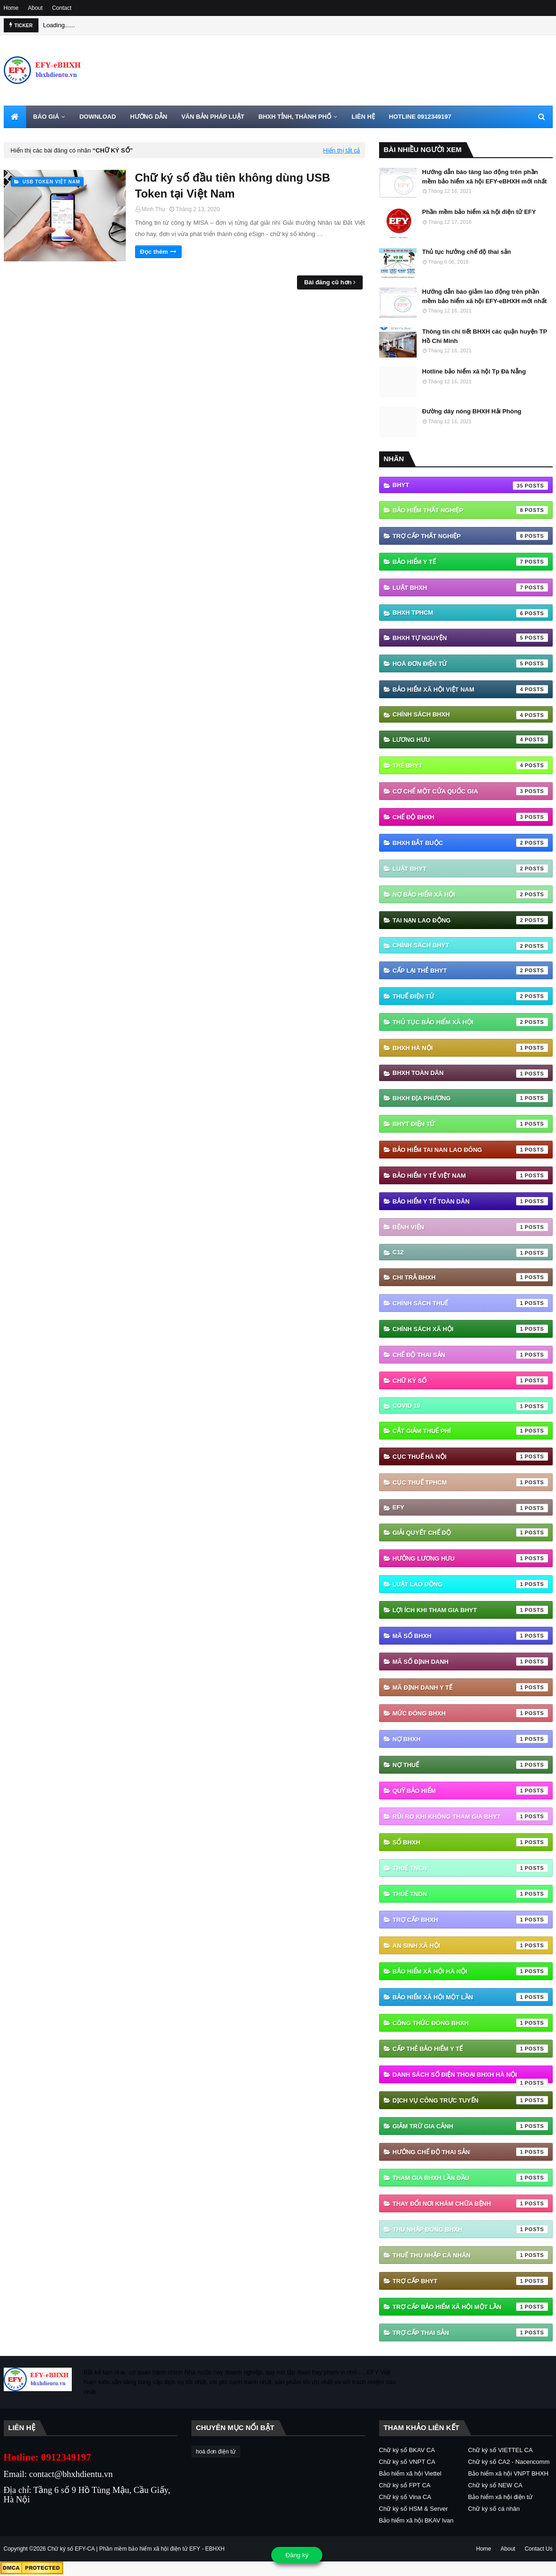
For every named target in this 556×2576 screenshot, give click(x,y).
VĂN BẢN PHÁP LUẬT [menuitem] (212, 116)
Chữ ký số (470, 1380)
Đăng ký (296, 2555)
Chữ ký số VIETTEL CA (500, 2450)
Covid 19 (470, 1406)
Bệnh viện (470, 1227)
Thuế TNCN (470, 1868)
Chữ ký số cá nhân (494, 2508)
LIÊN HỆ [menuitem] (363, 116)
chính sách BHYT (470, 946)
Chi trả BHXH (470, 1277)
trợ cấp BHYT (470, 2281)
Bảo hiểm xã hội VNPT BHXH (508, 2473)
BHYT (470, 485)
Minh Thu (153, 209)
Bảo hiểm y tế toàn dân (470, 1201)
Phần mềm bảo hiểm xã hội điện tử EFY (479, 211)
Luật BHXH (470, 587)
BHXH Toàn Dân (470, 1073)
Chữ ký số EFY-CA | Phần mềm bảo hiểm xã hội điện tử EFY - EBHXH (136, 2549)
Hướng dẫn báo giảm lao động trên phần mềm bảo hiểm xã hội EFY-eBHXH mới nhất (484, 296)
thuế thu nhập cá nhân (470, 2255)
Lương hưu (470, 739)
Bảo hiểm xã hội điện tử (500, 2496)
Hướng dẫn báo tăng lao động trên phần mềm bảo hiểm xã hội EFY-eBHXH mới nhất (484, 176)
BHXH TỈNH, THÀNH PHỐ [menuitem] (295, 116)
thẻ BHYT (470, 765)
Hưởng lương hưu (470, 1558)
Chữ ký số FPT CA (405, 2485)
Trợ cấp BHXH (470, 1919)
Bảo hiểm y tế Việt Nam (470, 1175)
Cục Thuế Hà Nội (470, 1456)
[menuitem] (15, 117)
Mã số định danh (470, 1661)
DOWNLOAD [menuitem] (97, 116)
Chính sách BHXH (470, 715)
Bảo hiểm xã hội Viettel (410, 2473)
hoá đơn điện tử (470, 663)
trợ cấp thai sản (470, 2332)
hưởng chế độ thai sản (470, 2152)
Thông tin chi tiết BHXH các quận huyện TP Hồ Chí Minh (484, 336)
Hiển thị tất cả (341, 150)
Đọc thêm (154, 251)
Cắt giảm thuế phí (470, 1430)
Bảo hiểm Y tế (470, 561)
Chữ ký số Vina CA (405, 2496)
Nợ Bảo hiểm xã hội (470, 894)
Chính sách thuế (470, 1303)
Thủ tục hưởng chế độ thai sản (466, 251)
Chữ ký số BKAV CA (407, 2450)
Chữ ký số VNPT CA (407, 2461)
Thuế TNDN (470, 1894)
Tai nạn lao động (470, 920)
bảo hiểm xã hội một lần (470, 1997)
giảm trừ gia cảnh (470, 2126)
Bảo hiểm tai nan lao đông (470, 1149)
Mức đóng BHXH (470, 1713)
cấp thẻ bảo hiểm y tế (470, 2048)
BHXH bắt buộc (470, 842)
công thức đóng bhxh (470, 2023)
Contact (61, 8)
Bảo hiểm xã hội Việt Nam (470, 689)
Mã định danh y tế (470, 1687)
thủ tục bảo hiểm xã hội (470, 1022)
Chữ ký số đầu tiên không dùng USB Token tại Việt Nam (232, 185)
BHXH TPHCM (470, 613)
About (35, 8)
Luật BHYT (470, 868)
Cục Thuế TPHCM (470, 1482)
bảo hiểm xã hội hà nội (470, 1971)
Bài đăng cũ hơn (327, 282)
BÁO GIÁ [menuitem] (46, 116)
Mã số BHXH (470, 1635)
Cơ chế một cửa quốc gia (470, 791)
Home (11, 8)
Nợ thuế (470, 1765)
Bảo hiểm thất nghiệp (470, 510)
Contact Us (538, 2549)
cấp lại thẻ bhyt (470, 970)
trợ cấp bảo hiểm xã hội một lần (470, 2306)
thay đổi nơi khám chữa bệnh (470, 2203)
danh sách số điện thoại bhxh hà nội (470, 2077)
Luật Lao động (470, 1584)
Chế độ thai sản (470, 1354)
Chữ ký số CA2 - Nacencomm (509, 2461)
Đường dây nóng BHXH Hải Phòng (472, 411)
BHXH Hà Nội (470, 1048)
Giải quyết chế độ (470, 1532)
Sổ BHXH (470, 1842)
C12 (470, 1253)
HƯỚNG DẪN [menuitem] (148, 116)
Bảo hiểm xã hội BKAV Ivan (416, 2520)
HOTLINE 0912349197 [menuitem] (420, 116)
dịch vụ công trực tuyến (470, 2100)
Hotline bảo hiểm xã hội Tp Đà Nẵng (474, 371)
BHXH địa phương (470, 1098)
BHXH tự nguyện (470, 637)
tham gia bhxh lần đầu (470, 2177)
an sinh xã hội (470, 1945)
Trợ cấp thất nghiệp (470, 536)
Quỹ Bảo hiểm (470, 1790)
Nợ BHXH (470, 1739)
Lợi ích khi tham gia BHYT (470, 1610)
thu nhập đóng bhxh (470, 2229)
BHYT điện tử (470, 1124)
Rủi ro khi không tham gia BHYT (470, 1816)
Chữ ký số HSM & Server (413, 2508)
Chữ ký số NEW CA (495, 2485)
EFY (470, 1508)
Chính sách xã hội (470, 1329)
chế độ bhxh (470, 817)
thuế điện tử (470, 996)
